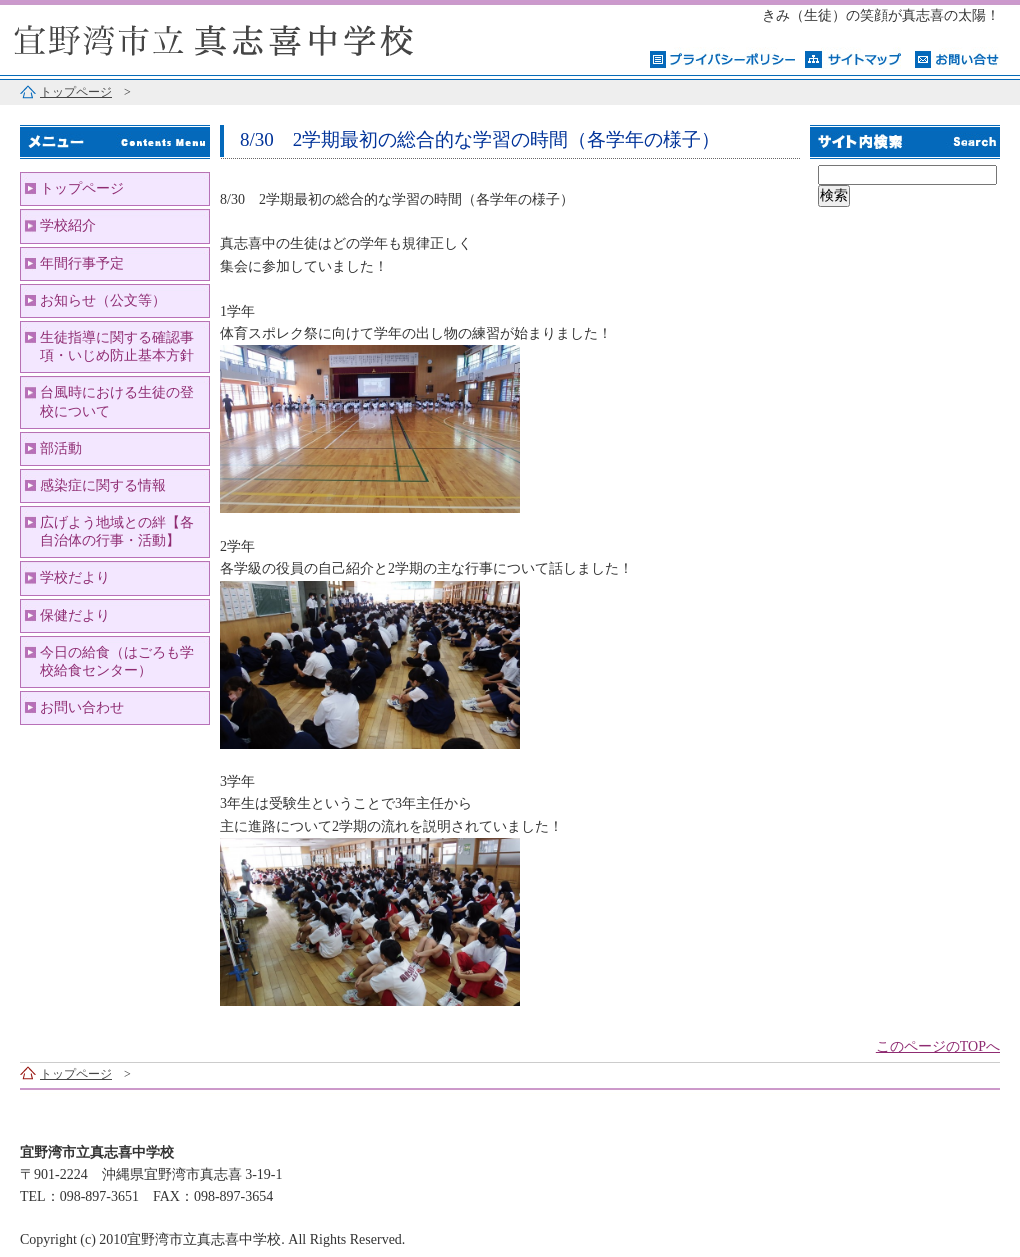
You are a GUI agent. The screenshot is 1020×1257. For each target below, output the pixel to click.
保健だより (75, 615)
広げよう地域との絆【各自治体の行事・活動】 (117, 531)
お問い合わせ (82, 707)
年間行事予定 (82, 263)
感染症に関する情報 (103, 485)
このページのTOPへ (938, 1046)
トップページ (76, 92)
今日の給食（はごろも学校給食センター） (117, 661)
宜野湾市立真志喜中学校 (250, 37)
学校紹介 (68, 225)
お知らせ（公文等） (103, 300)
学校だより (75, 577)
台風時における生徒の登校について (117, 401)
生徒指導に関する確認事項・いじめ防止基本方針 (117, 346)
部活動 (61, 448)
